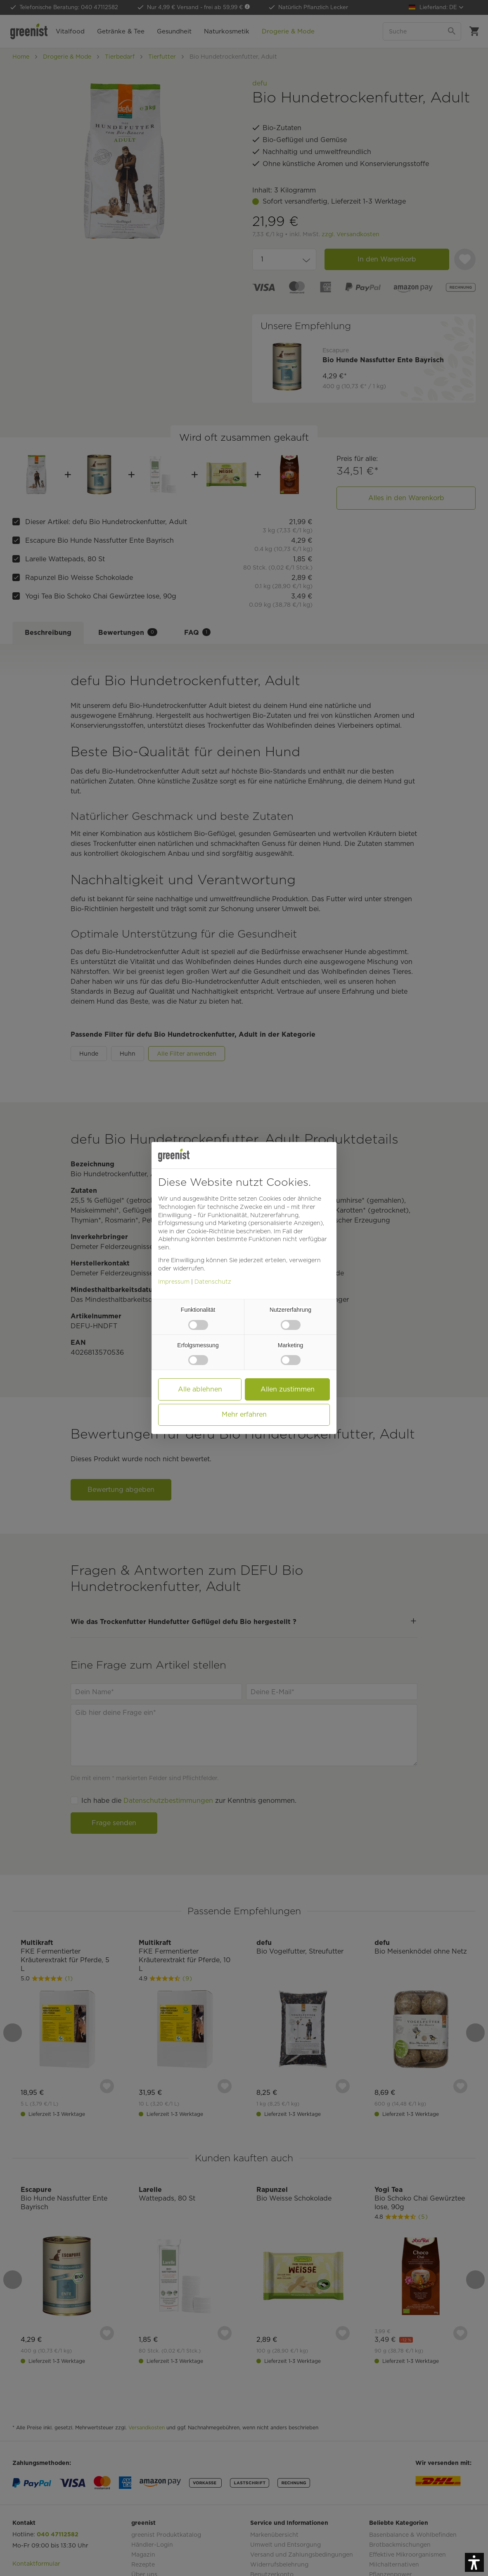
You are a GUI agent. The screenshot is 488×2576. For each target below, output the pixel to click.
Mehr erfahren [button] (244, 1414)
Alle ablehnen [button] (200, 1389)
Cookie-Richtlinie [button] (211, 1231)
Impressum (174, 1281)
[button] (474, 2562)
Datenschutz (212, 1281)
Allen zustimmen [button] (288, 1389)
